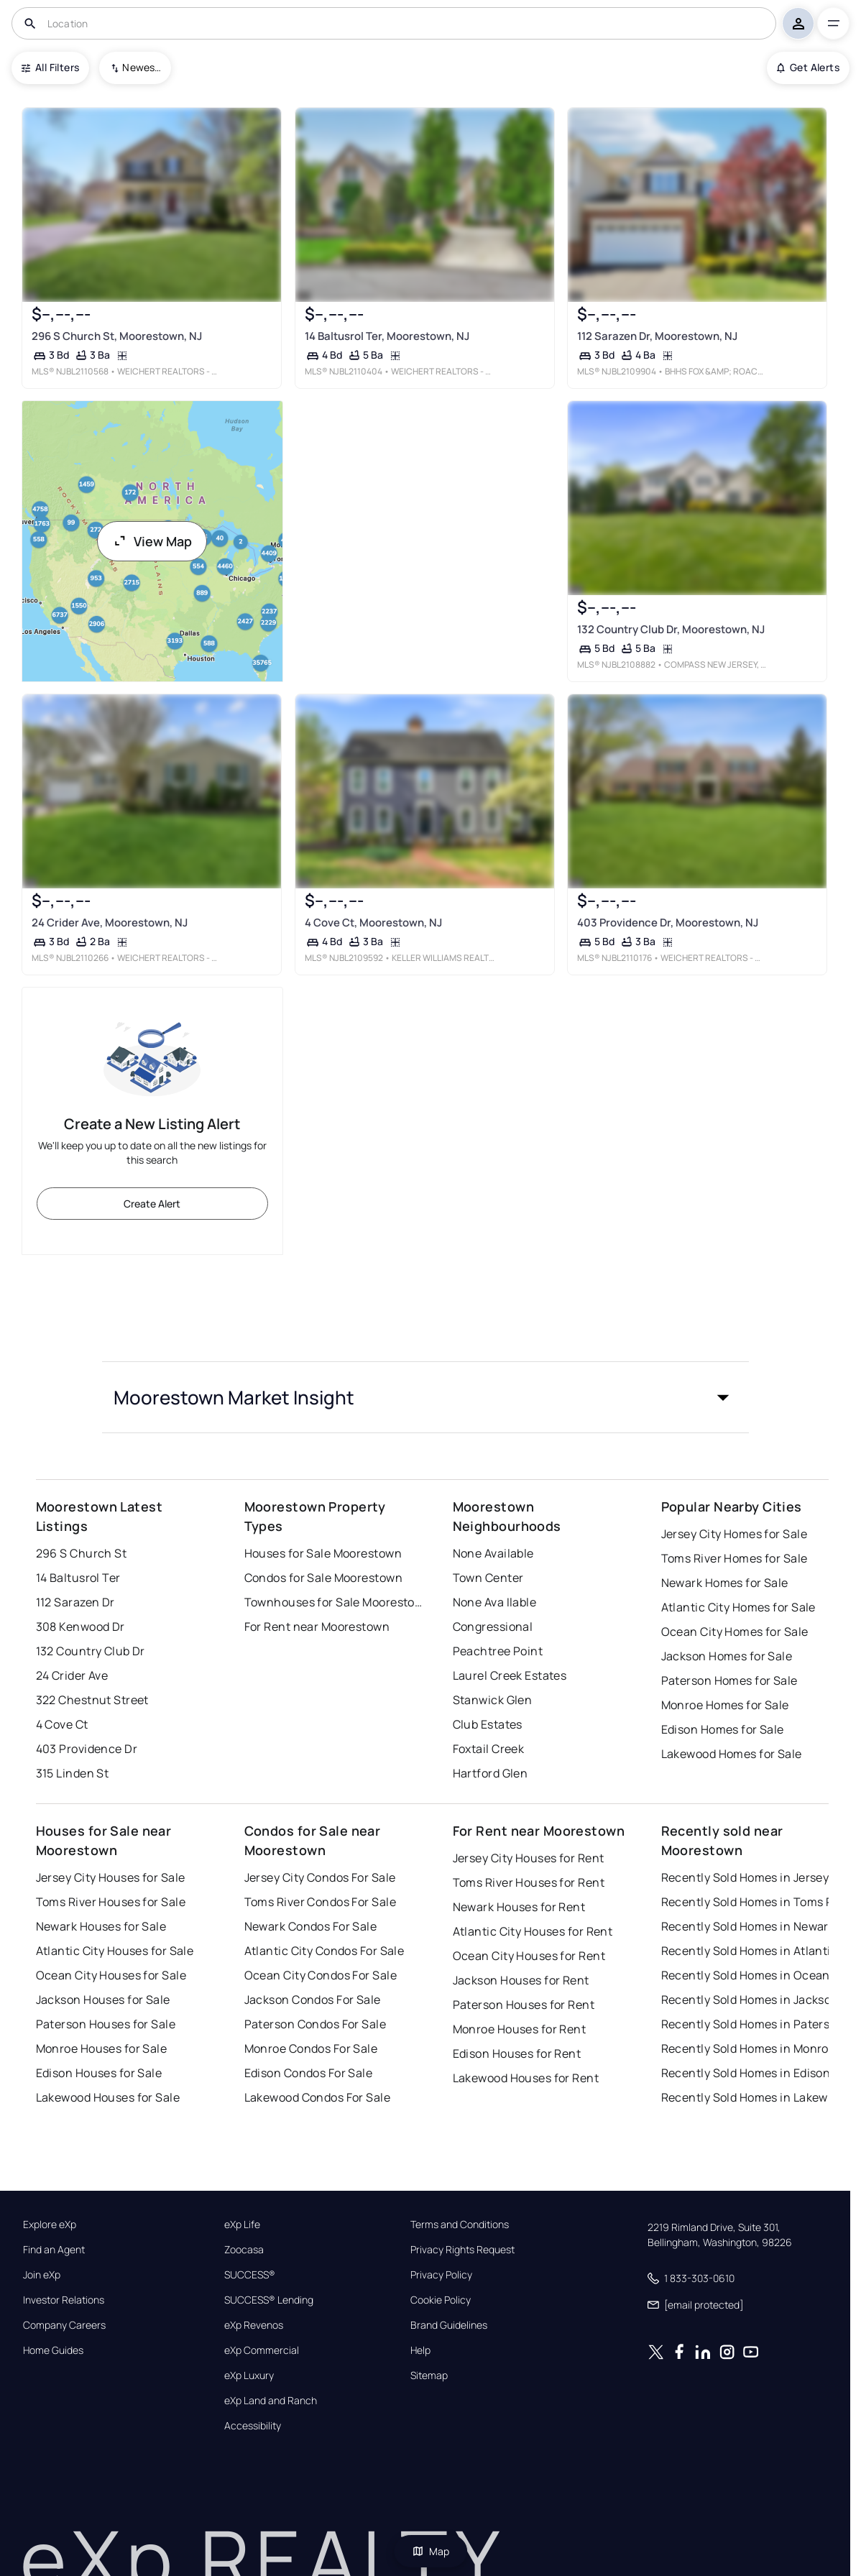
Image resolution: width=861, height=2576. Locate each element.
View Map (152, 541)
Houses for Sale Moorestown (323, 1553)
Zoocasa (244, 2250)
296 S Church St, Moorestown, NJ (116, 336)
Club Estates (487, 1724)
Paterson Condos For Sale (315, 2024)
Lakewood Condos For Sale (317, 2097)
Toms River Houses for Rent (528, 1882)
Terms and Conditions (459, 2225)
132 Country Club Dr (90, 1651)
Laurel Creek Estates (510, 1675)
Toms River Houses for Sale (110, 1902)
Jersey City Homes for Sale (734, 1534)
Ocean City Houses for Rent (529, 1956)
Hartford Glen (490, 1773)
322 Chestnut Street (92, 1700)
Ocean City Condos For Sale (320, 1975)
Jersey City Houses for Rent (528, 1858)
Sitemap (429, 2375)
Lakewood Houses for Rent (526, 2078)
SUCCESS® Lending (268, 2300)
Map (430, 2551)
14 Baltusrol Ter (78, 1578)
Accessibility (252, 2426)
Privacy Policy (441, 2275)
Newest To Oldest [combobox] (141, 67)
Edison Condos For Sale (308, 2073)
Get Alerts (808, 67)
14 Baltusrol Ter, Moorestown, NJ (386, 336)
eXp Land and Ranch (270, 2401)
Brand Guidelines (448, 2325)
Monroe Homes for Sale (725, 1705)
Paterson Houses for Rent (524, 2004)
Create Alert (152, 1203)
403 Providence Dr (86, 1749)
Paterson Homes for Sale (729, 1680)
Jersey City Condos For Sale (320, 1877)
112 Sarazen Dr (75, 1602)
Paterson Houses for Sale (106, 2024)
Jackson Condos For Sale (312, 1999)
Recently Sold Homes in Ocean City (751, 1975)
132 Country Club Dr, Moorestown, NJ (671, 629)
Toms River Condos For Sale (320, 1902)
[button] (425, 1397)
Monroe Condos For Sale (311, 2048)
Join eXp (41, 2275)
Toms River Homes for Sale (734, 1558)
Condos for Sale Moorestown (323, 1578)
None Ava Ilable (495, 1602)
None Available (493, 1553)
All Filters (50, 67)
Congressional (493, 1626)
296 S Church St (81, 1553)
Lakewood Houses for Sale (108, 2097)
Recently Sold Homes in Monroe (748, 2048)
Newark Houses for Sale (101, 1926)
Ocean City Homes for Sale (735, 1631)
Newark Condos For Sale (310, 1926)
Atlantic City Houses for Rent (533, 1931)
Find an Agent (54, 2250)
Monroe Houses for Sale (101, 2048)
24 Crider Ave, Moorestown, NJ (109, 922)
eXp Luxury (249, 2375)
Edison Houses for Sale (99, 2073)
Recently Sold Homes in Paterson (751, 2024)
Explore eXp (49, 2225)
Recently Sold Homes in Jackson (750, 1999)
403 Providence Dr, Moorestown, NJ (667, 922)
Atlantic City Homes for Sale (738, 1607)
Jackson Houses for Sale (103, 1999)
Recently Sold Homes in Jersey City (751, 1877)
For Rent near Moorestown (317, 1626)
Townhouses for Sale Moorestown (334, 1602)
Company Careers (64, 2325)
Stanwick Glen (493, 1700)
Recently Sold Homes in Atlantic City (751, 1951)
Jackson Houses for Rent (521, 1980)
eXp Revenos (253, 2325)
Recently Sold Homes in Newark (748, 1926)
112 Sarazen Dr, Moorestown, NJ (657, 336)
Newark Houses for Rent (519, 1907)
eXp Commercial (261, 2350)
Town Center (488, 1578)
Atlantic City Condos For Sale (324, 1951)
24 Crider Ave (72, 1675)
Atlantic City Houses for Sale (115, 1951)
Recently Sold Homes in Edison (746, 2073)
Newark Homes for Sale (724, 1583)
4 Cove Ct (62, 1724)
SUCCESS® (249, 2275)
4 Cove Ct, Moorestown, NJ (372, 922)
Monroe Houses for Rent (519, 2029)
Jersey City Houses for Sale (110, 1877)
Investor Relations (63, 2300)
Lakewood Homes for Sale (731, 1754)
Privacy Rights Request (462, 2250)
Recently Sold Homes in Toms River (751, 1902)
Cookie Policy (440, 2300)
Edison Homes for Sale (722, 1729)
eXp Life (242, 2225)
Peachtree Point (498, 1651)
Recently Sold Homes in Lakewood (751, 2097)
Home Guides (53, 2350)
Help (420, 2350)
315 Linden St (72, 1773)
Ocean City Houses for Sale (111, 1975)
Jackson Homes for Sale (727, 1656)
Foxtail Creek (489, 1749)
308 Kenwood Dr (80, 1626)
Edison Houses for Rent (517, 2053)
